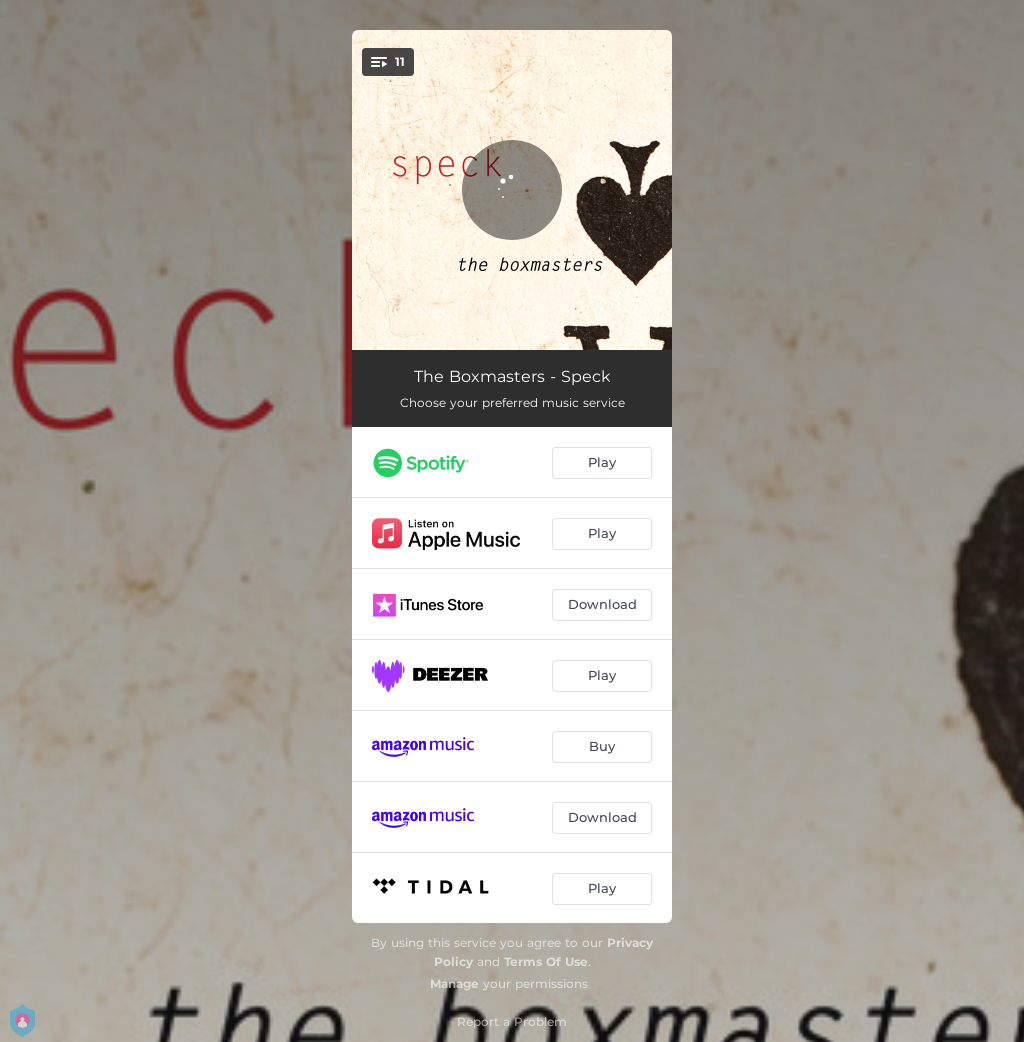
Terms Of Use (546, 961)
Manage (454, 983)
